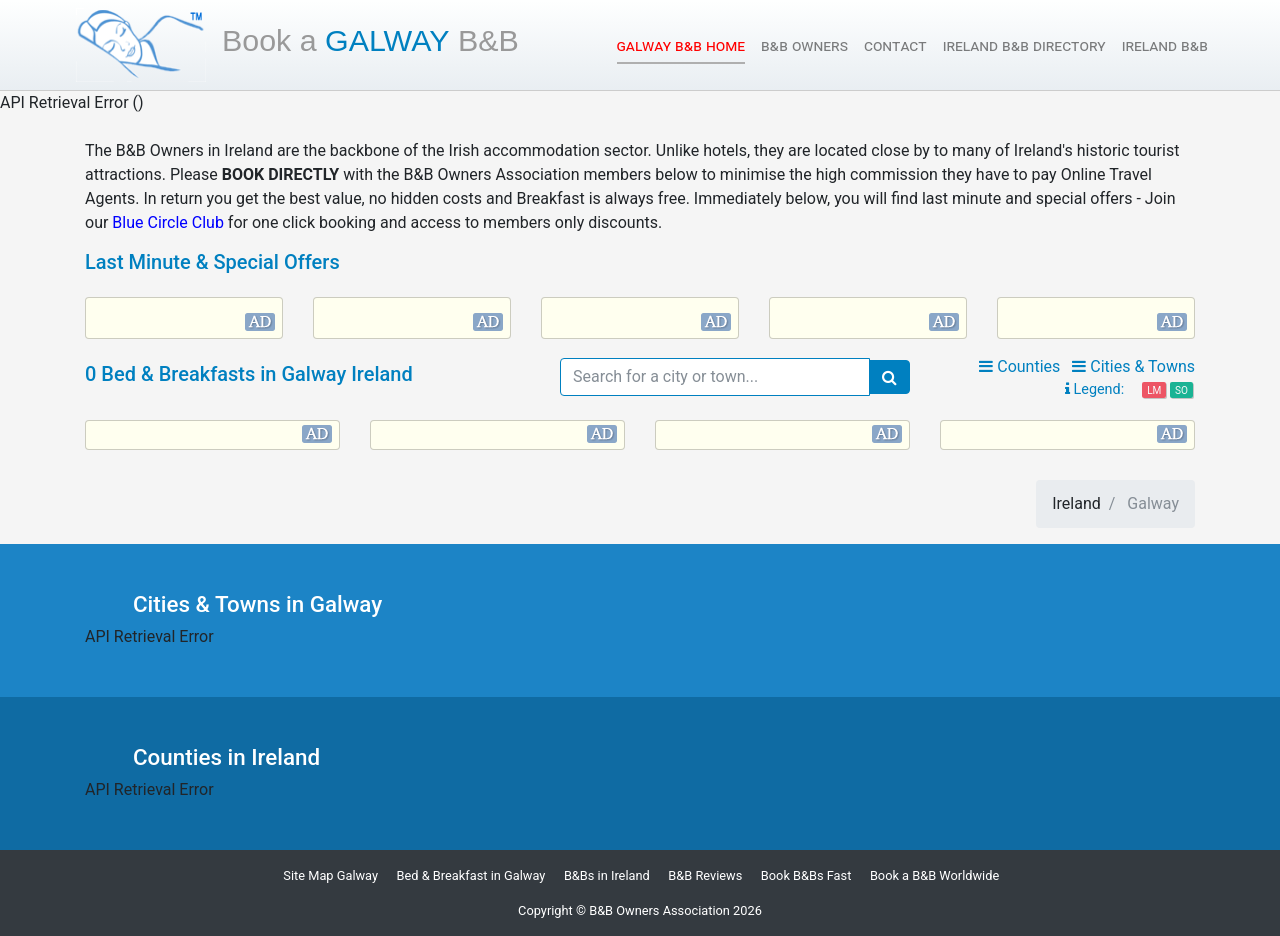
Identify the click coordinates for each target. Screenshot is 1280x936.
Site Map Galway (330, 875)
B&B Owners (804, 45)
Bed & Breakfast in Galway (471, 875)
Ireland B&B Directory (1024, 45)
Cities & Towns (1133, 366)
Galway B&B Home (681, 44)
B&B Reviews (705, 875)
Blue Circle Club (168, 222)
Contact (895, 45)
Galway (370, 40)
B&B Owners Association (659, 910)
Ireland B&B (1165, 45)
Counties (1019, 366)
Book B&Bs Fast (806, 875)
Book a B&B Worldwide (934, 875)
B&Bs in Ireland (607, 875)
